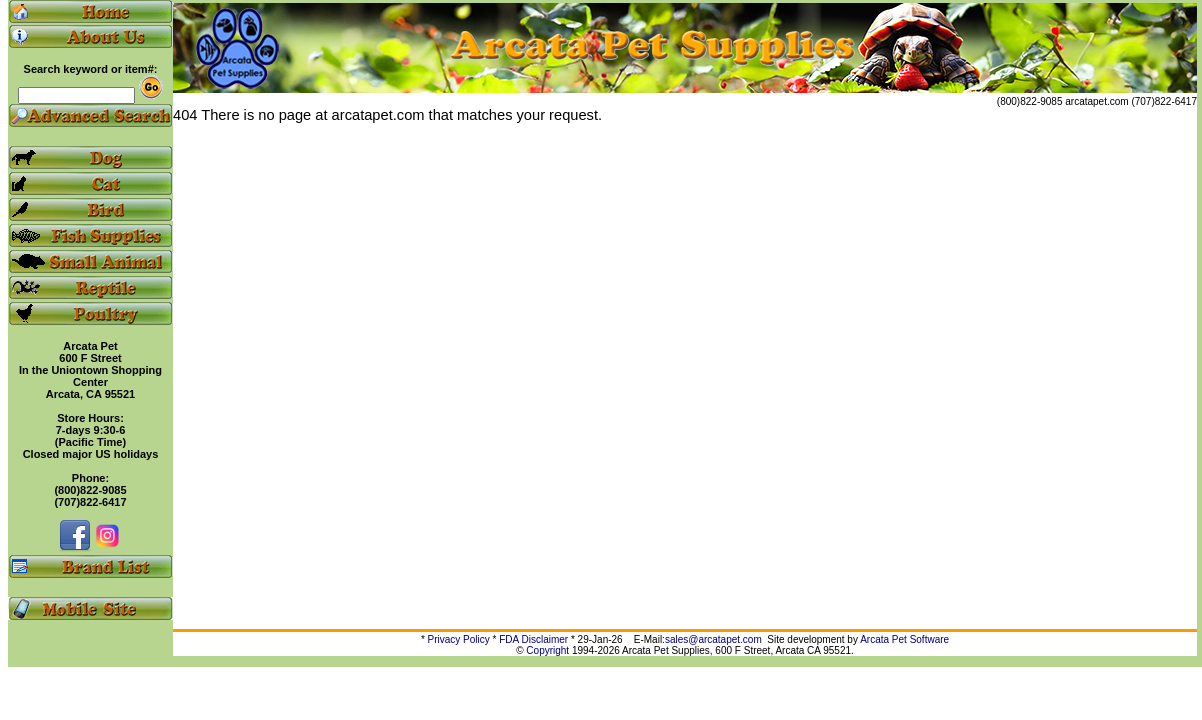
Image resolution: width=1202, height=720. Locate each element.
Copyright (547, 650)
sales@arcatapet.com (713, 639)
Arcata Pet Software (904, 639)
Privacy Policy (459, 639)
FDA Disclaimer (533, 639)
